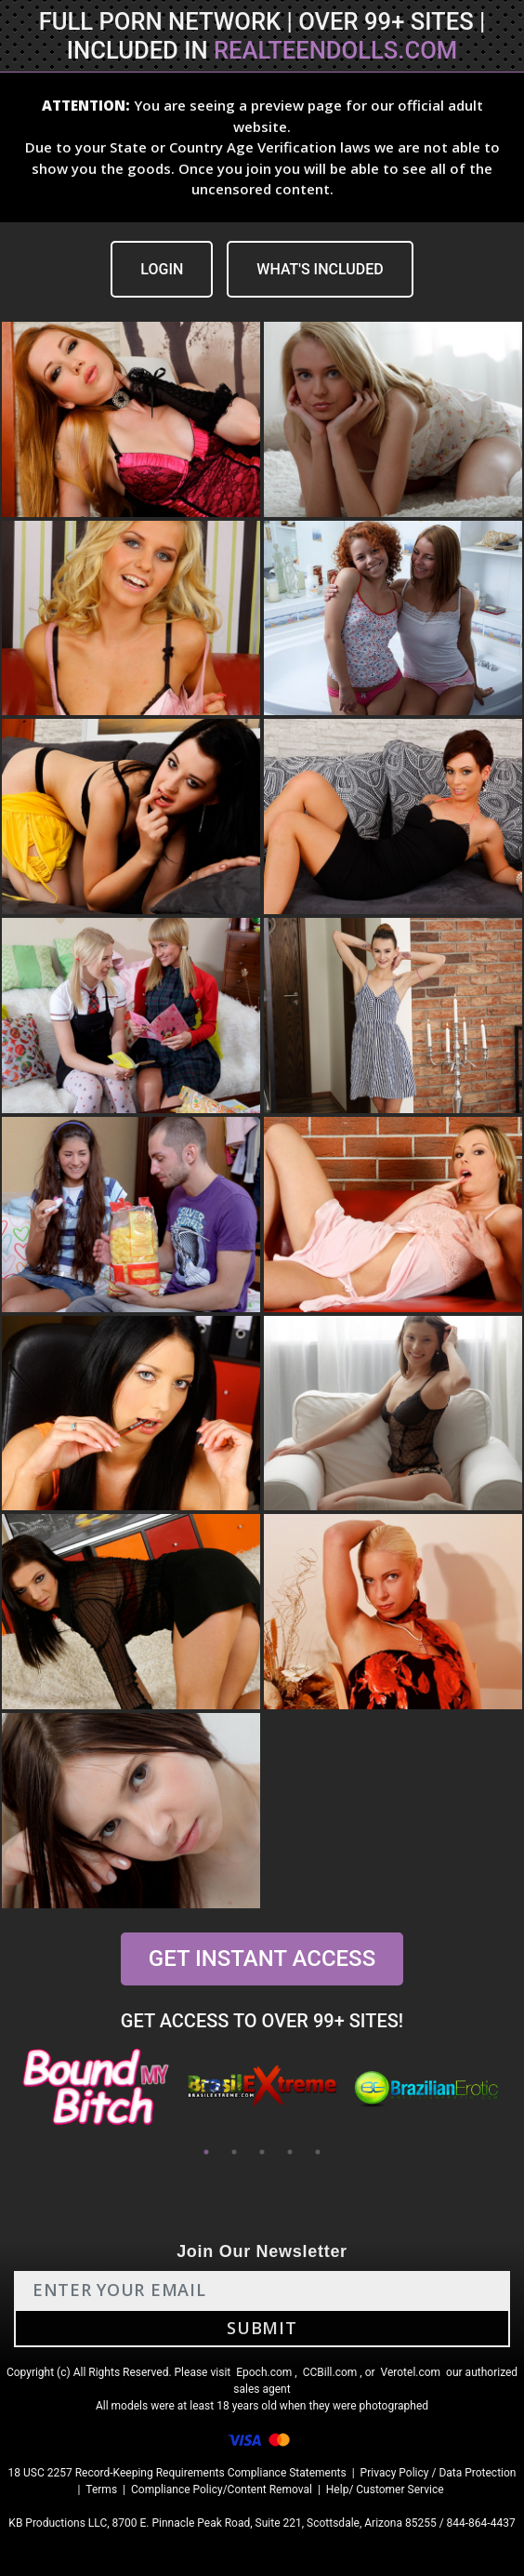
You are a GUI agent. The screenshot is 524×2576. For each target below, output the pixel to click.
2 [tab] (234, 2152)
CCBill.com (330, 2372)
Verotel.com (411, 2372)
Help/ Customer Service (385, 2489)
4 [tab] (290, 2152)
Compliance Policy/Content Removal (221, 2489)
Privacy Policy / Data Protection (438, 2472)
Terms (101, 2489)
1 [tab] (206, 2152)
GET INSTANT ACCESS (262, 1958)
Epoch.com (264, 2372)
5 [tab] (317, 2152)
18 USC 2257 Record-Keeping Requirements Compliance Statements (177, 2472)
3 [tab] (262, 2152)
